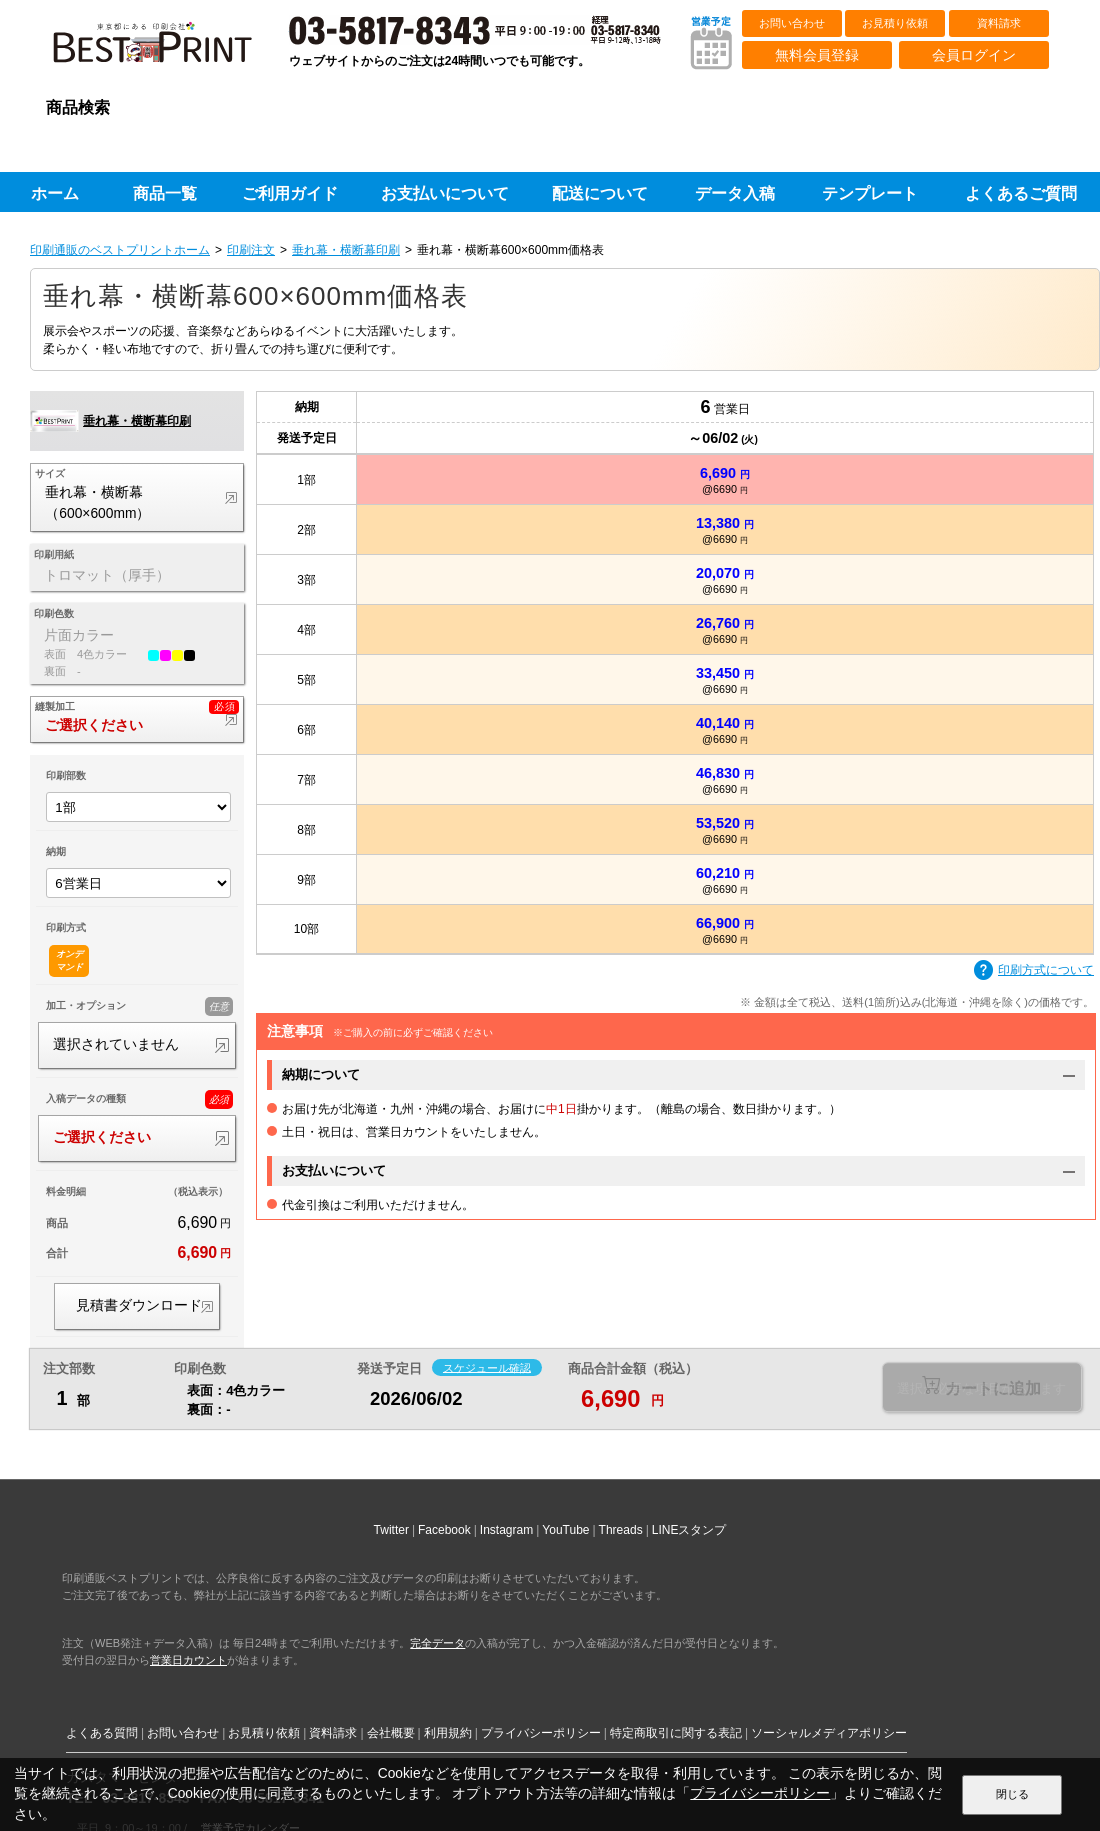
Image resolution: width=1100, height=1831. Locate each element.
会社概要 (391, 1733)
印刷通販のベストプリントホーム (120, 250)
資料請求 (999, 23)
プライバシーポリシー (541, 1733)
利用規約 (448, 1733)
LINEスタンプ (689, 1530)
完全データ (437, 1643)
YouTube (565, 1530)
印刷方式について (1034, 971)
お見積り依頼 (895, 23)
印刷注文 (251, 250)
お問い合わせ (792, 23)
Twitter (391, 1530)
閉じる (1012, 1794)
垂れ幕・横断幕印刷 (346, 250)
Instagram (506, 1530)
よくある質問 (102, 1733)
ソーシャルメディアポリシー (829, 1733)
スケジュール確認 (487, 1367)
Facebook (444, 1530)
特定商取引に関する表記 (676, 1733)
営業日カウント (188, 1660)
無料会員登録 (817, 55)
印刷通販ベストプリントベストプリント (170, 50)
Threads (621, 1530)
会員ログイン (974, 55)
